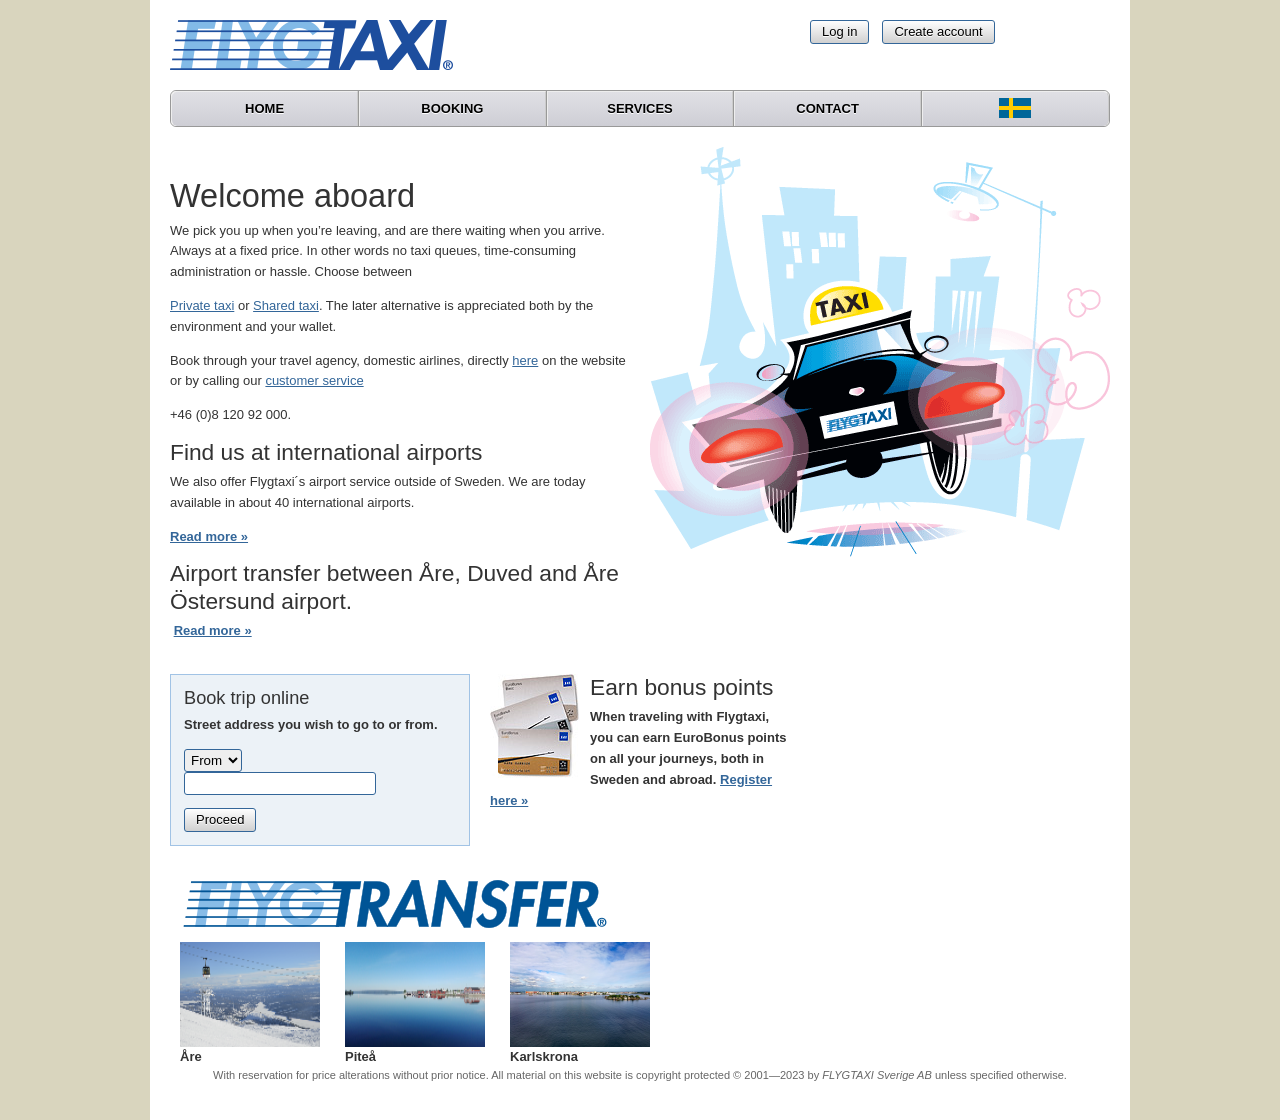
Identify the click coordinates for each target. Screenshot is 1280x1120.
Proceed (220, 819)
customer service (314, 380)
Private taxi (202, 305)
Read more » (209, 536)
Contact (827, 108)
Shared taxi (286, 305)
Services (640, 108)
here (525, 360)
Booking (452, 108)
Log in (839, 31)
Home (264, 108)
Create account (938, 31)
